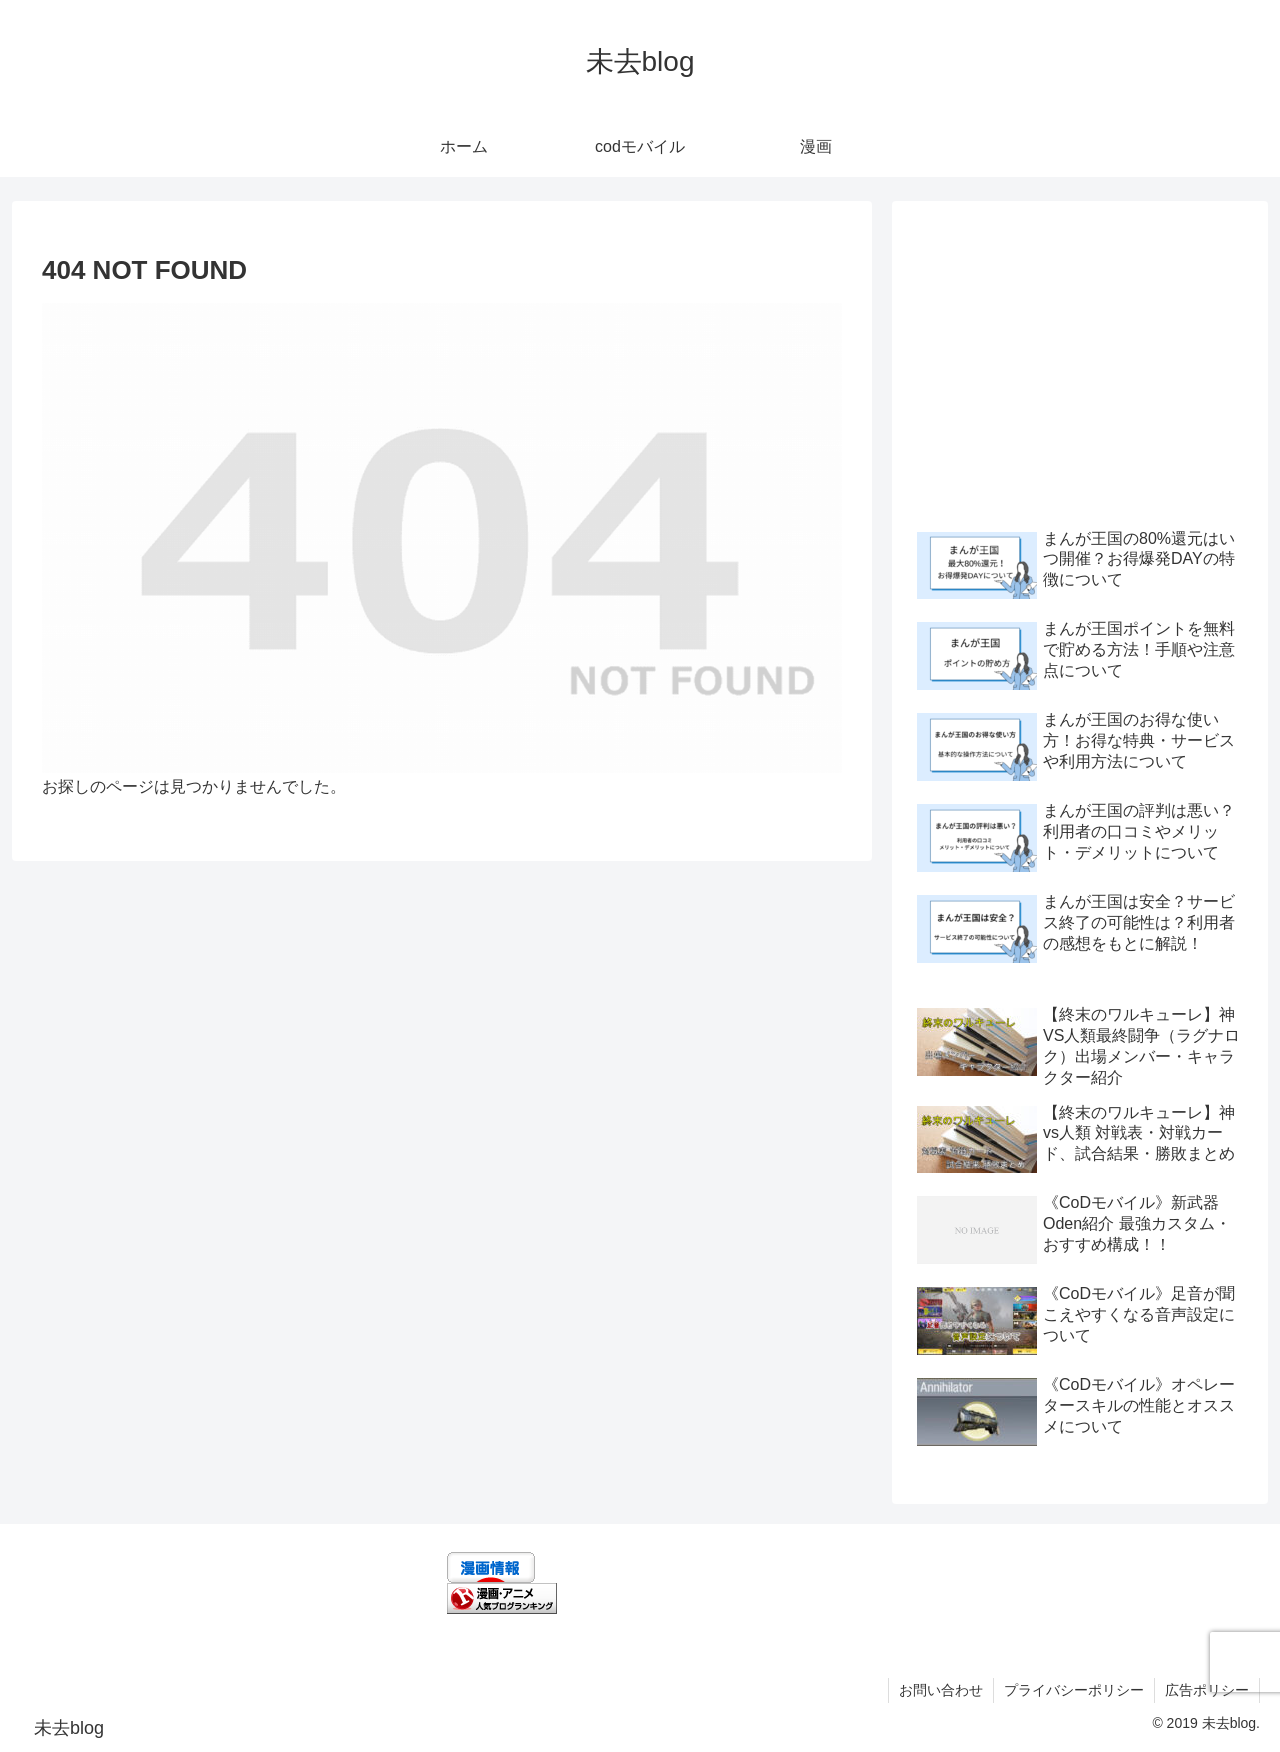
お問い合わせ (941, 1690)
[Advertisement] (1080, 361)
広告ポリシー (1207, 1690)
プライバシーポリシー (1074, 1690)
